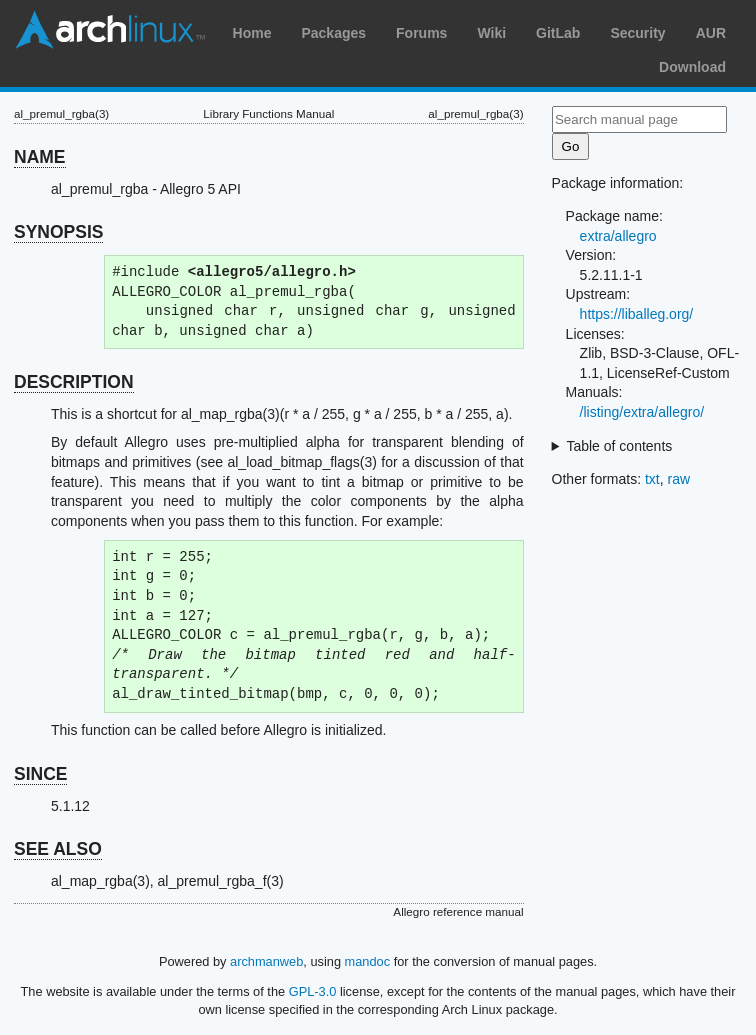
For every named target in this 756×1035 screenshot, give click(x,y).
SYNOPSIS (58, 232)
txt (652, 479)
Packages (333, 33)
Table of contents (619, 446)
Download (692, 67)
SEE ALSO (58, 849)
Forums (421, 33)
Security (637, 33)
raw (679, 479)
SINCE (40, 774)
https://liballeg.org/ (637, 314)
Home (252, 33)
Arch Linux (110, 30)
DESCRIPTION (74, 382)
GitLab (558, 33)
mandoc (368, 961)
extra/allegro (618, 236)
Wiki (491, 33)
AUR (711, 33)
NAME (40, 157)
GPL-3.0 (313, 991)
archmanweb (266, 961)
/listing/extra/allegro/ (642, 412)
